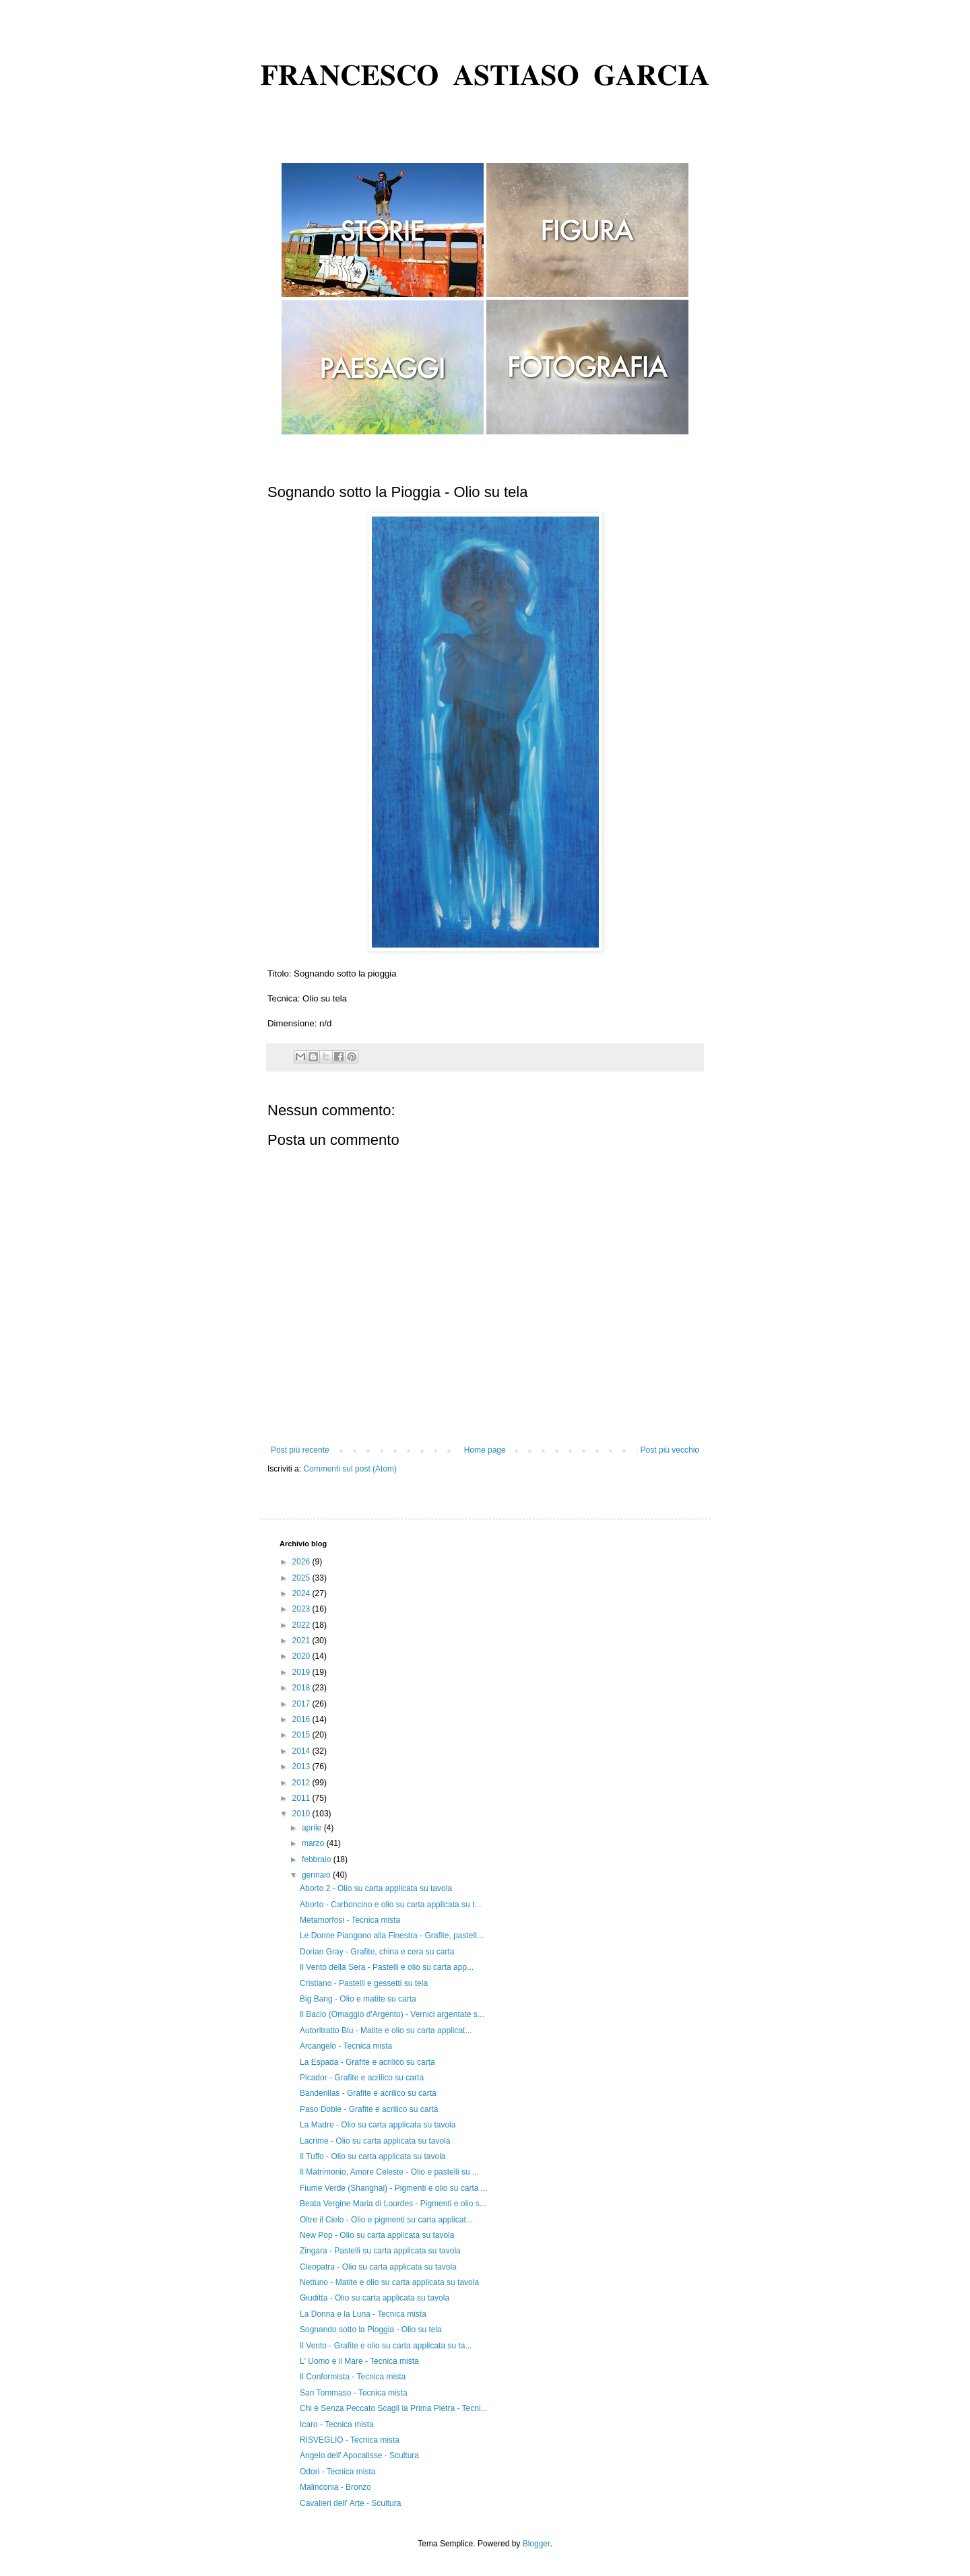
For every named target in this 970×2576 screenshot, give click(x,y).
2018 (302, 1687)
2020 (302, 1656)
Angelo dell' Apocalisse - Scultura (359, 2455)
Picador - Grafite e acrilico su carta (362, 2077)
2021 (302, 1640)
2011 (302, 1798)
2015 (302, 1735)
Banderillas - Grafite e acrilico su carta (368, 2093)
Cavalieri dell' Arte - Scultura (350, 2503)
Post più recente (300, 1450)
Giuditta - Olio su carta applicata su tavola (374, 2298)
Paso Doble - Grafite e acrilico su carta (369, 2109)
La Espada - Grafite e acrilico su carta (367, 2062)
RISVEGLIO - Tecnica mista (349, 2440)
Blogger (536, 2543)
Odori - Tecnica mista (337, 2471)
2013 (302, 1766)
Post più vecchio (670, 1450)
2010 (302, 1813)
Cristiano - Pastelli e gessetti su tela (364, 1983)
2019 (302, 1672)
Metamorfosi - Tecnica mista (350, 1920)
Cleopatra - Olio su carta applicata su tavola (378, 2267)
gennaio (317, 1875)
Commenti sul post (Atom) (350, 1469)
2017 (302, 1704)
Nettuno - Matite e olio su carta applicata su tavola (389, 2282)
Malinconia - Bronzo (335, 2487)
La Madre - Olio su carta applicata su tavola (377, 2124)
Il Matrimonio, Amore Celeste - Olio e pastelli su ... (389, 2172)
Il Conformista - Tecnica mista (353, 2376)
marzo (314, 1843)
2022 (302, 1625)
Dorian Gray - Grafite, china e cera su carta (377, 1951)
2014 (302, 1751)
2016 (302, 1719)
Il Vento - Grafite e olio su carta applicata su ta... (386, 2345)
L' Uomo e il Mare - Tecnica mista (359, 2361)
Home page (485, 1450)
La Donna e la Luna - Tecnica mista (363, 2314)
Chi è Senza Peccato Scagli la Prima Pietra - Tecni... (394, 2408)
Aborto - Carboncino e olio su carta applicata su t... (390, 1904)
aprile (313, 1827)
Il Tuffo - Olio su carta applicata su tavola (373, 2156)
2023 (302, 1609)
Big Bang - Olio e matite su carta (358, 1999)
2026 (302, 1561)
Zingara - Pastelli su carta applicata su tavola (380, 2250)
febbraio (317, 1859)
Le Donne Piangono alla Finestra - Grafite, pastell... (392, 1935)
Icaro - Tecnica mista (337, 2424)
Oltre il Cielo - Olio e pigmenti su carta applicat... (386, 2219)
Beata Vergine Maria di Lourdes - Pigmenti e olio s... (393, 2203)
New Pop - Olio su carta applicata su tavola (377, 2235)
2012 (302, 1782)
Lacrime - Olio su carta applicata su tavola (375, 2141)
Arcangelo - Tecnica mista (346, 2046)
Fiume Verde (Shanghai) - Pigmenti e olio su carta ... (394, 2188)
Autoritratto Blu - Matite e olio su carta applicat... (386, 2030)
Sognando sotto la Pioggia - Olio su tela (371, 2329)
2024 (302, 1593)
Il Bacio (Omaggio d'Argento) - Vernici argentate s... (392, 2014)
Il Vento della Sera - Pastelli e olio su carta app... (387, 1967)
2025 (302, 1578)
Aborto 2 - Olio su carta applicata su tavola (376, 1888)
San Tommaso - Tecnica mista (354, 2393)
